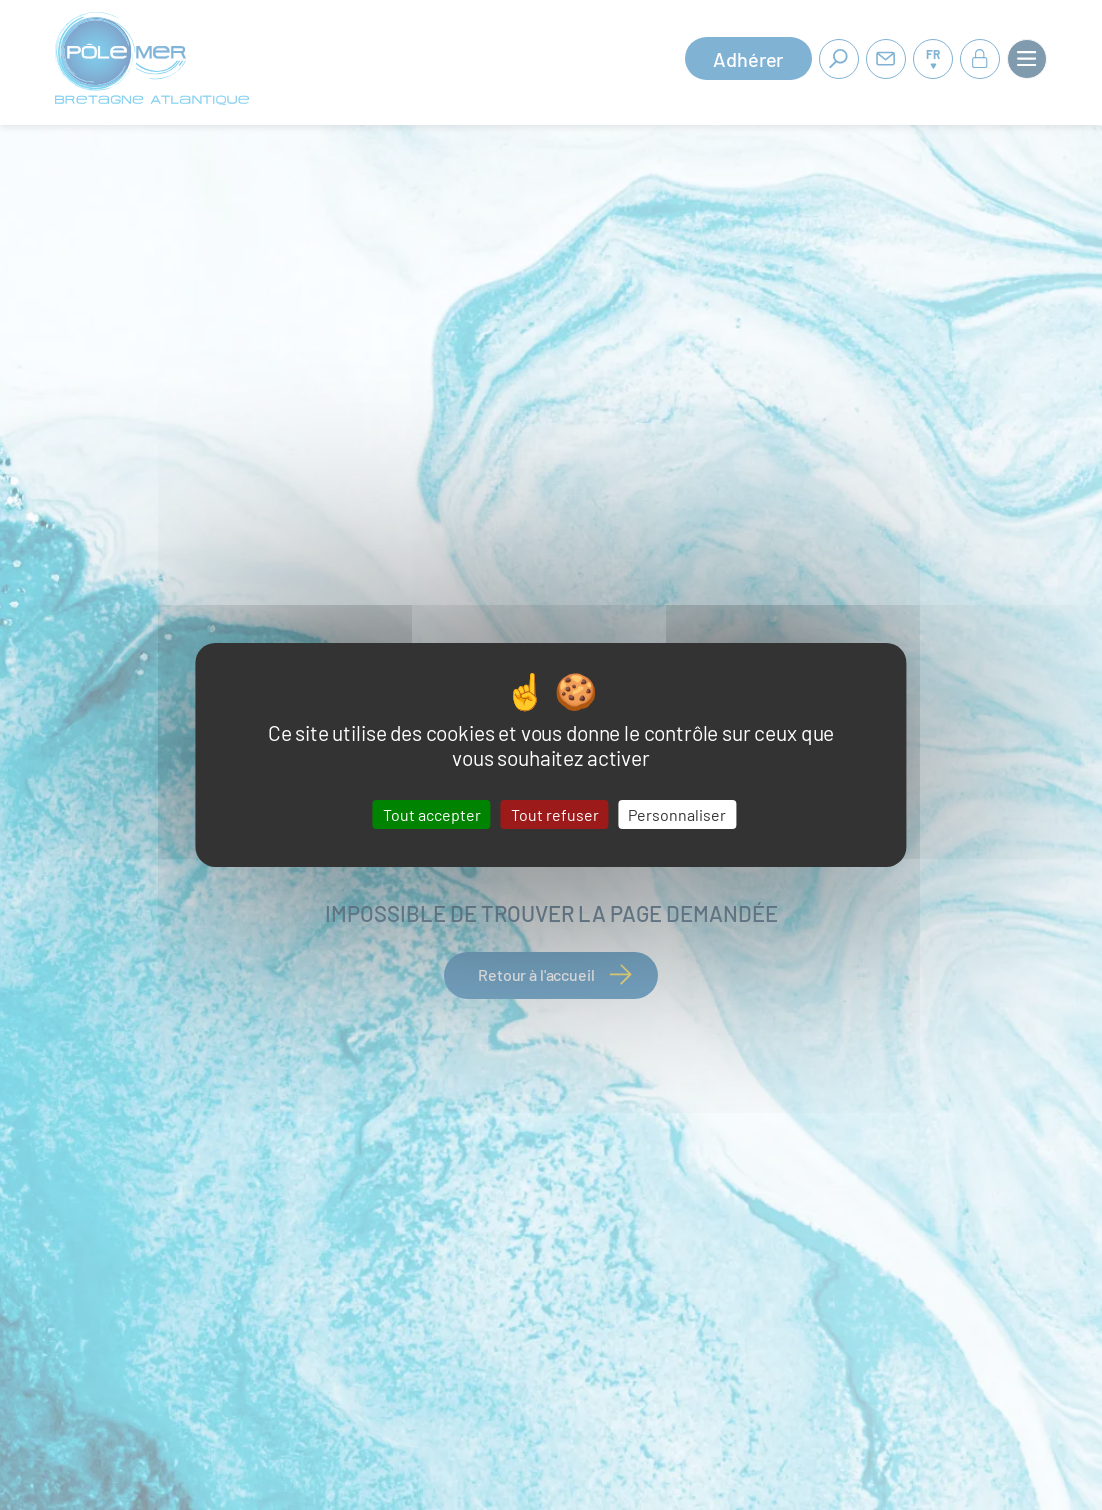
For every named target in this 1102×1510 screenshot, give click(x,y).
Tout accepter (432, 814)
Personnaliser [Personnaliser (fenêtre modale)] (677, 814)
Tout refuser (555, 814)
